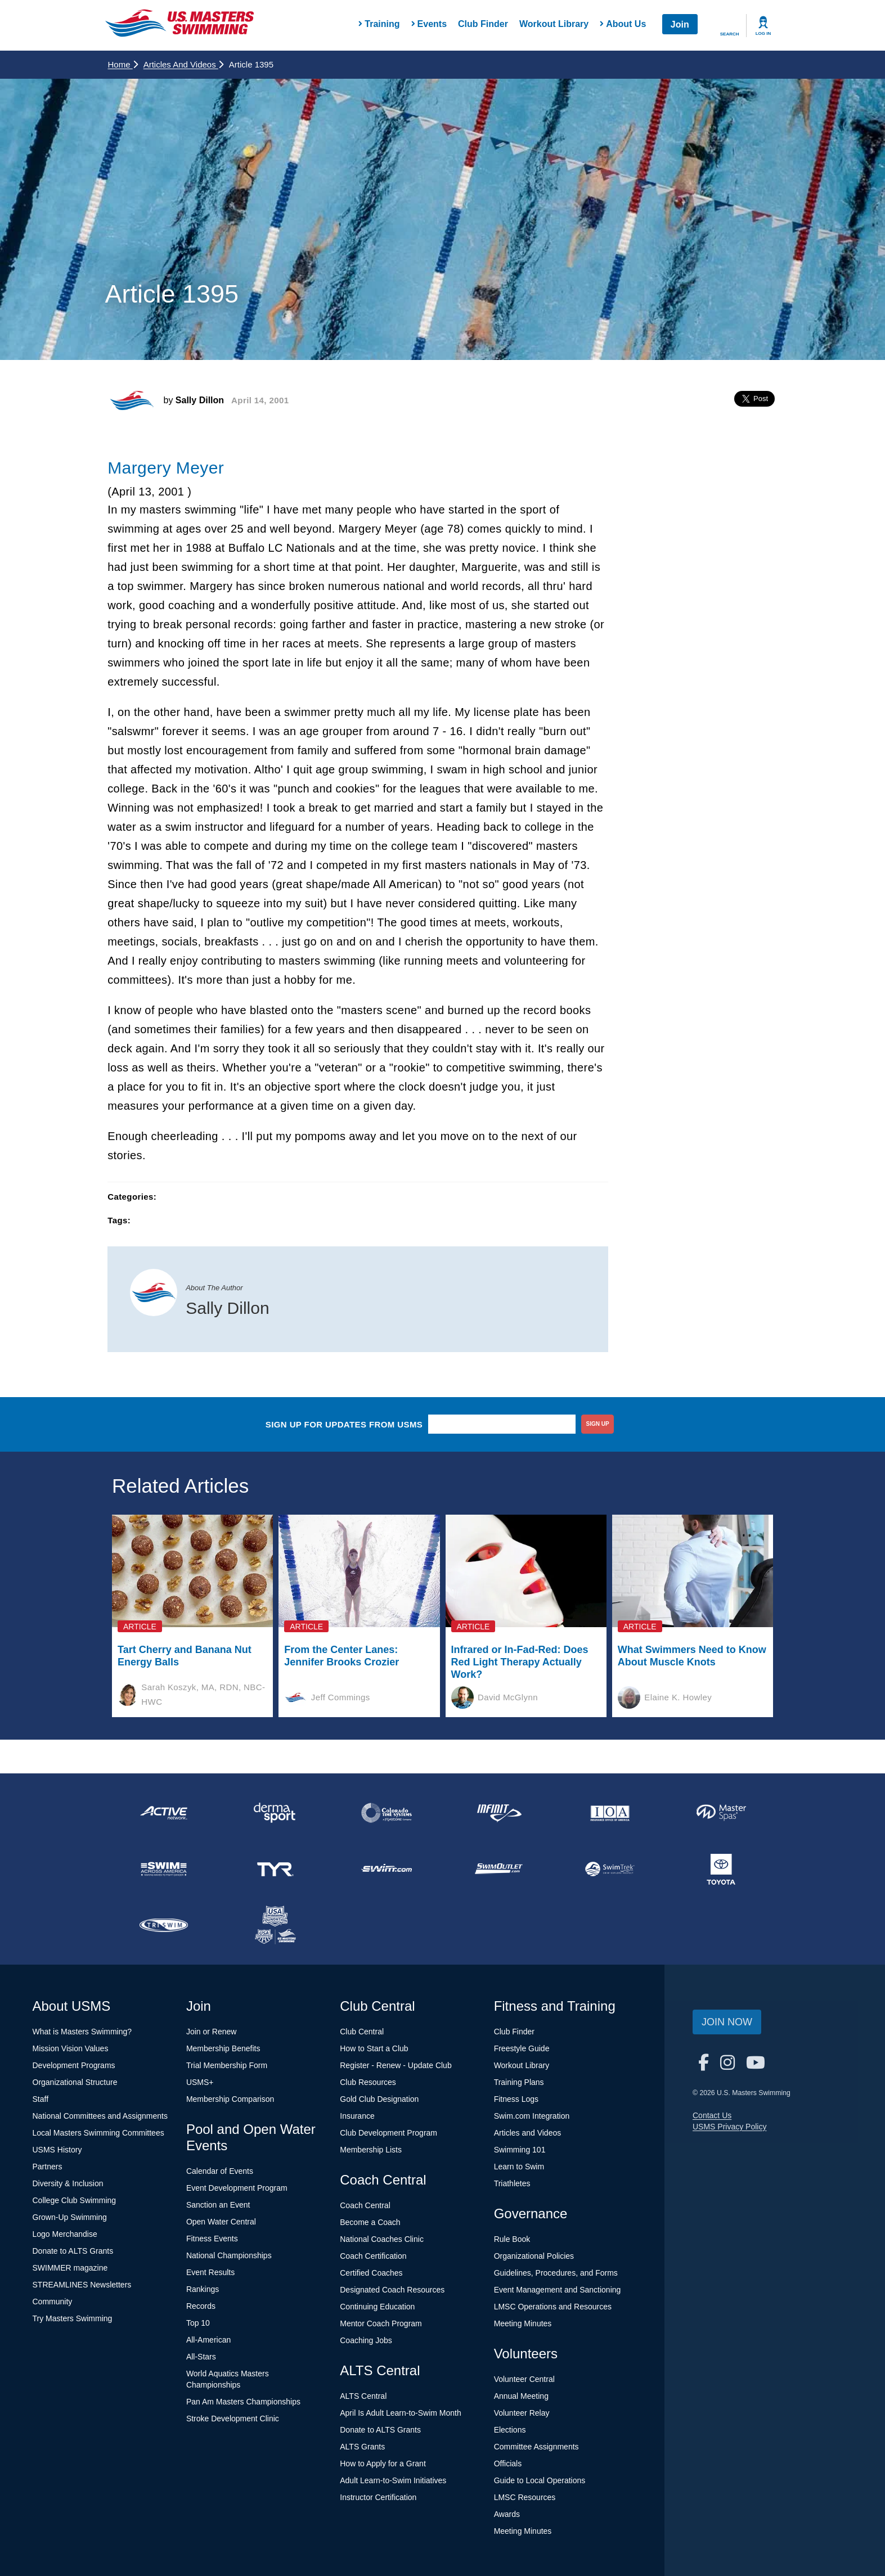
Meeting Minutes (523, 2323)
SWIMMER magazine (70, 2267)
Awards (507, 2514)
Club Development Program (388, 2132)
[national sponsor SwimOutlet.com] (498, 1869)
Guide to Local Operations (540, 2480)
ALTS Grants (362, 2446)
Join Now (727, 2022)
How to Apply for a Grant (383, 2463)
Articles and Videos (183, 64)
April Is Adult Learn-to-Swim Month (400, 2412)
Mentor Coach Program (381, 2323)
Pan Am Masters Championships (243, 2401)
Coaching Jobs (366, 2340)
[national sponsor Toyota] (721, 1869)
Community (53, 2301)
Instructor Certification (378, 2497)
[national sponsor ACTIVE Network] (164, 1812)
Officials (508, 2463)
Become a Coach (370, 2222)
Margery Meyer (165, 467)
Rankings (202, 2289)
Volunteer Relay (522, 2412)
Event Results (210, 2272)
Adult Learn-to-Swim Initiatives (393, 2480)
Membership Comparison (230, 2099)
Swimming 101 (520, 2149)
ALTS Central (363, 2396)
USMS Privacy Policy (729, 2126)
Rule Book (512, 2239)
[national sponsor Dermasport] (275, 1812)
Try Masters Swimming (73, 2318)
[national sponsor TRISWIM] (164, 1925)
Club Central (362, 2031)
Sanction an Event (218, 2204)
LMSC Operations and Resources (553, 2306)
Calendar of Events (219, 2171)
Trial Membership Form (226, 2065)
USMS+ (200, 2082)
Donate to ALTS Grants (73, 2250)
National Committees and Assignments (100, 2115)
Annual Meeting (521, 2396)
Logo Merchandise (65, 2234)
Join (680, 24)
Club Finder (483, 24)
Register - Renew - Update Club (395, 2065)
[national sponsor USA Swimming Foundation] (275, 1925)
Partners (47, 2166)
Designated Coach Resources (392, 2289)
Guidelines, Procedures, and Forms (556, 2272)
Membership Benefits (223, 2048)
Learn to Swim (519, 2166)
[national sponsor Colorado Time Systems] (386, 1812)
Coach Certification (373, 2255)
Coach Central (365, 2205)
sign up (597, 1424)
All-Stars (201, 2356)
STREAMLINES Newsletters (82, 2284)
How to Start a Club (374, 2048)
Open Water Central (221, 2221)
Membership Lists (371, 2149)
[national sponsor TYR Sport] (275, 1869)
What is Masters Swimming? (82, 2031)
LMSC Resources (525, 2497)
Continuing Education (377, 2306)
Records (200, 2306)
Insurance (357, 2115)
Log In (763, 33)
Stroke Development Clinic (232, 2418)
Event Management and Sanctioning (557, 2289)
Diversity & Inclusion (68, 2183)
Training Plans (519, 2082)
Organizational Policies (534, 2255)
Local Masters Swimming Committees (98, 2132)
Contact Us (712, 2115)
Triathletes (512, 2183)
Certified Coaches (371, 2272)
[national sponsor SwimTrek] (610, 1869)
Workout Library (553, 24)
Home (123, 64)
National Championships (229, 2255)
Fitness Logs (516, 2099)
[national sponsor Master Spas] (721, 1812)
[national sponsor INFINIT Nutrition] (498, 1812)
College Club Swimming (74, 2200)
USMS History (57, 2149)
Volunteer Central (524, 2379)
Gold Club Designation (379, 2099)
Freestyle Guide (522, 2048)
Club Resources (368, 2082)
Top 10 (198, 2322)
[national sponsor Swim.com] (386, 1869)
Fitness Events (212, 2238)
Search (729, 34)
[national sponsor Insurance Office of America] (610, 1812)
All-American (208, 2339)
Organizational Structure (75, 2082)
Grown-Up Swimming (70, 2217)
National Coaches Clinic (382, 2239)
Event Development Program (236, 2187)
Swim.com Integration (532, 2115)
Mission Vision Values (71, 2048)
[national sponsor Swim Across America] (164, 1869)
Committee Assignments (536, 2446)
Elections (510, 2429)
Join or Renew (211, 2031)
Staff (41, 2099)
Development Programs (74, 2065)
